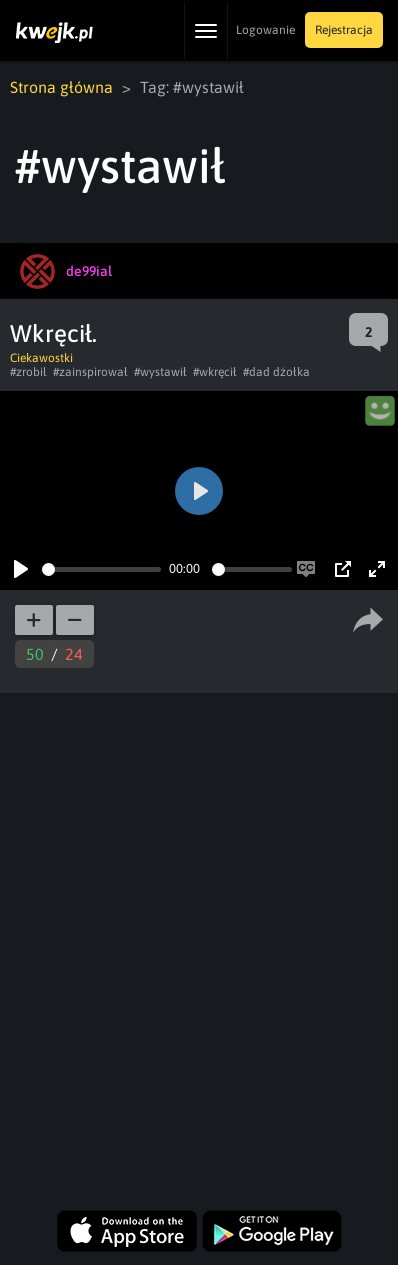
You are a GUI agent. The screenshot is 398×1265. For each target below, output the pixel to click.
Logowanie (265, 30)
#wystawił (160, 372)
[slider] (101, 569)
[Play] (21, 569)
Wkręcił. (53, 333)
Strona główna (61, 87)
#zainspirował (90, 372)
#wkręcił (215, 372)
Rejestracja (344, 30)
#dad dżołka (276, 372)
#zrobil (28, 372)
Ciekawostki (41, 358)
